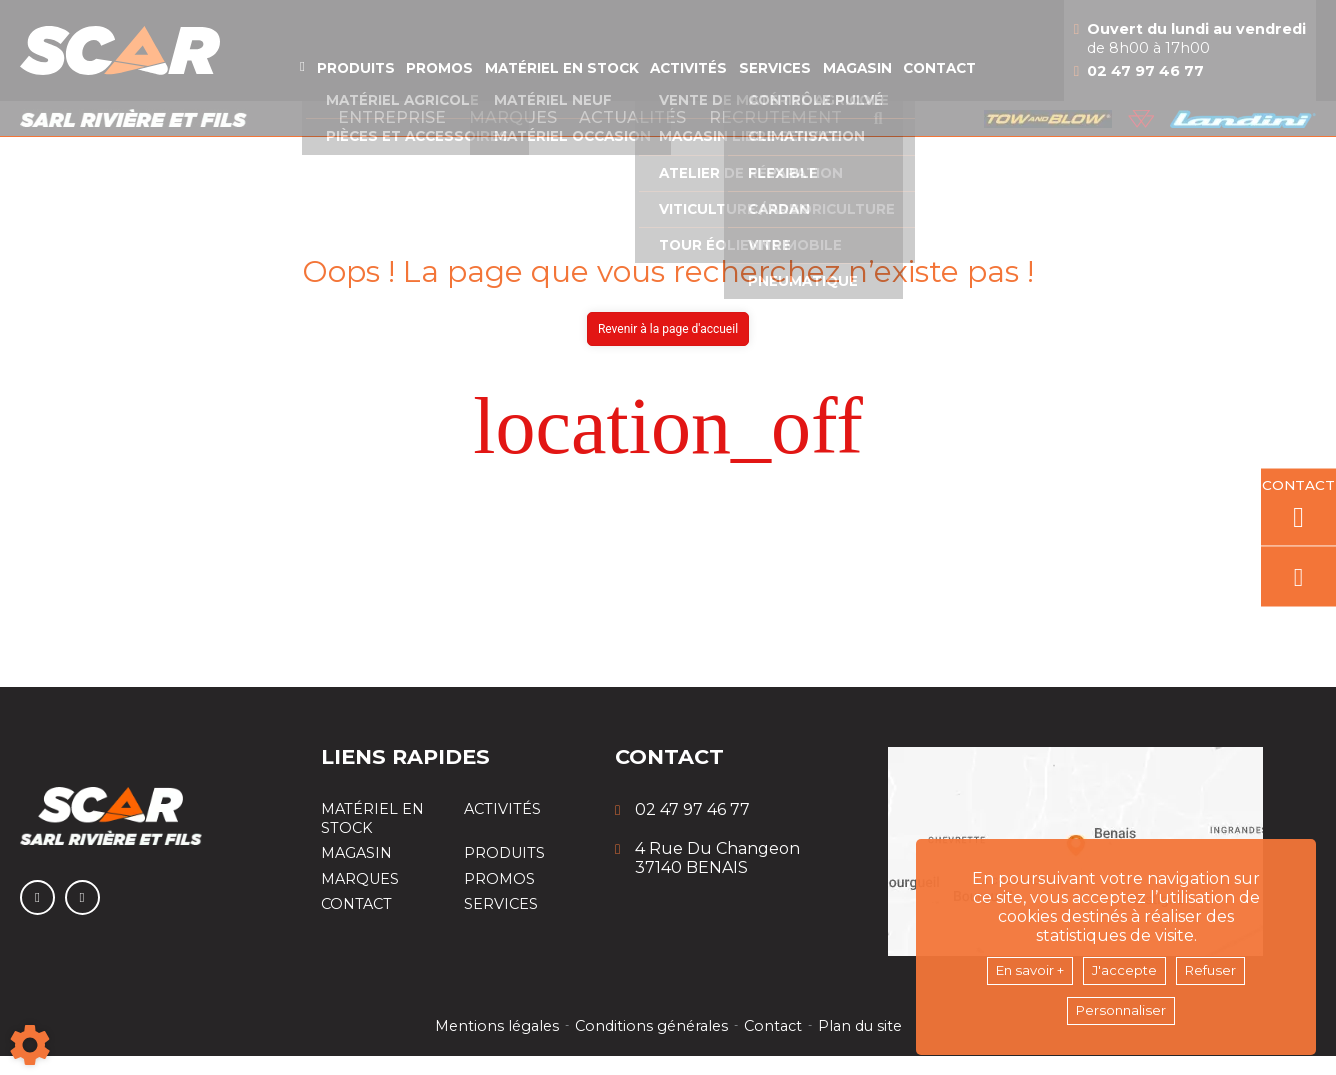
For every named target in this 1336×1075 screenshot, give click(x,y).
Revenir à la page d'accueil (668, 348)
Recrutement (775, 136)
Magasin (913, 86)
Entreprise (392, 136)
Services (813, 86)
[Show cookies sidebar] (30, 1045)
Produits (306, 86)
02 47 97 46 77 (1212, 90)
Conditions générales (650, 1045)
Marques (513, 136)
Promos (408, 86)
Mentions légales (494, 1045)
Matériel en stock (553, 86)
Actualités (632, 136)
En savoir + (1018, 966)
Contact (1014, 86)
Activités (706, 86)
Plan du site (863, 1045)
